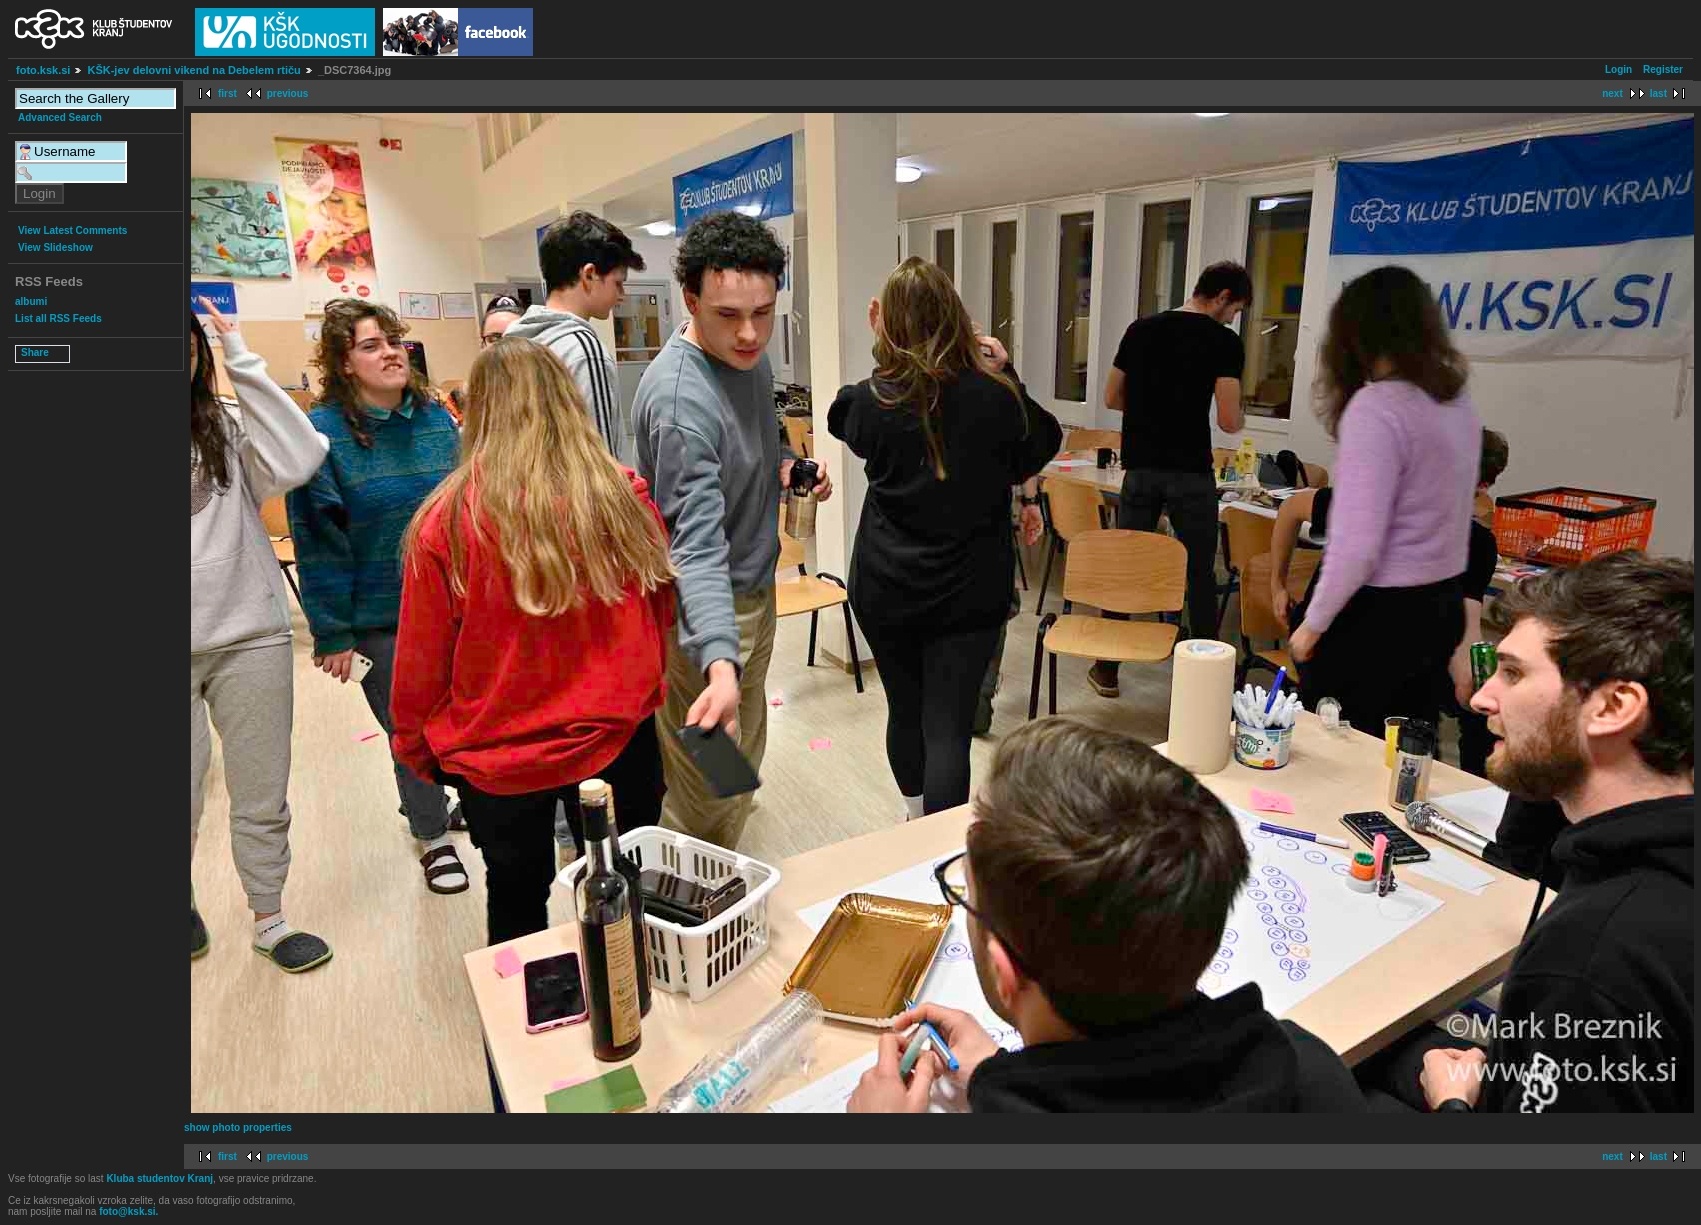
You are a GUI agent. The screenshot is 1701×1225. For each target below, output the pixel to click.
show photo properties (238, 1127)
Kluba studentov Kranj (159, 1178)
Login (1618, 69)
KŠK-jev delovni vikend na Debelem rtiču (193, 70)
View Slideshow (55, 247)
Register (1663, 69)
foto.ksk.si (43, 70)
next (1612, 93)
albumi (31, 301)
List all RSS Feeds (58, 318)
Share (35, 352)
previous (288, 93)
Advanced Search (60, 117)
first (227, 93)
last (1658, 93)
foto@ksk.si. (128, 1211)
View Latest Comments (72, 230)
